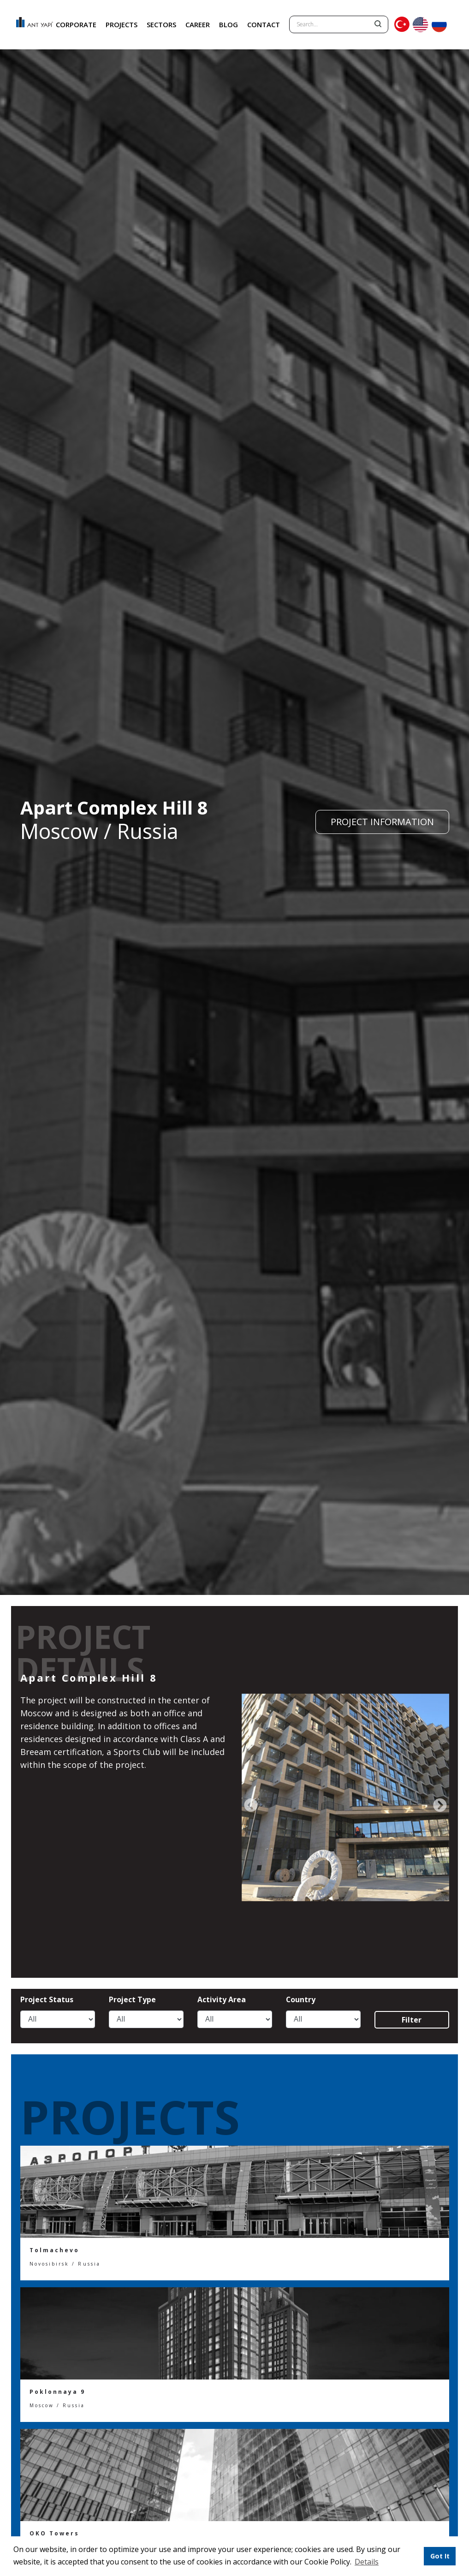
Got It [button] (440, 2556)
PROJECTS (121, 24)
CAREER (197, 24)
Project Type (132, 1999)
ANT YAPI (30, 24)
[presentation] (251, 1805)
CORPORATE (76, 24)
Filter (412, 2020)
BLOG (228, 24)
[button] (383, 2562)
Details (367, 2562)
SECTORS (161, 24)
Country (300, 1999)
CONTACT (263, 24)
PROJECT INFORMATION (382, 821)
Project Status (46, 1999)
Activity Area (221, 1999)
